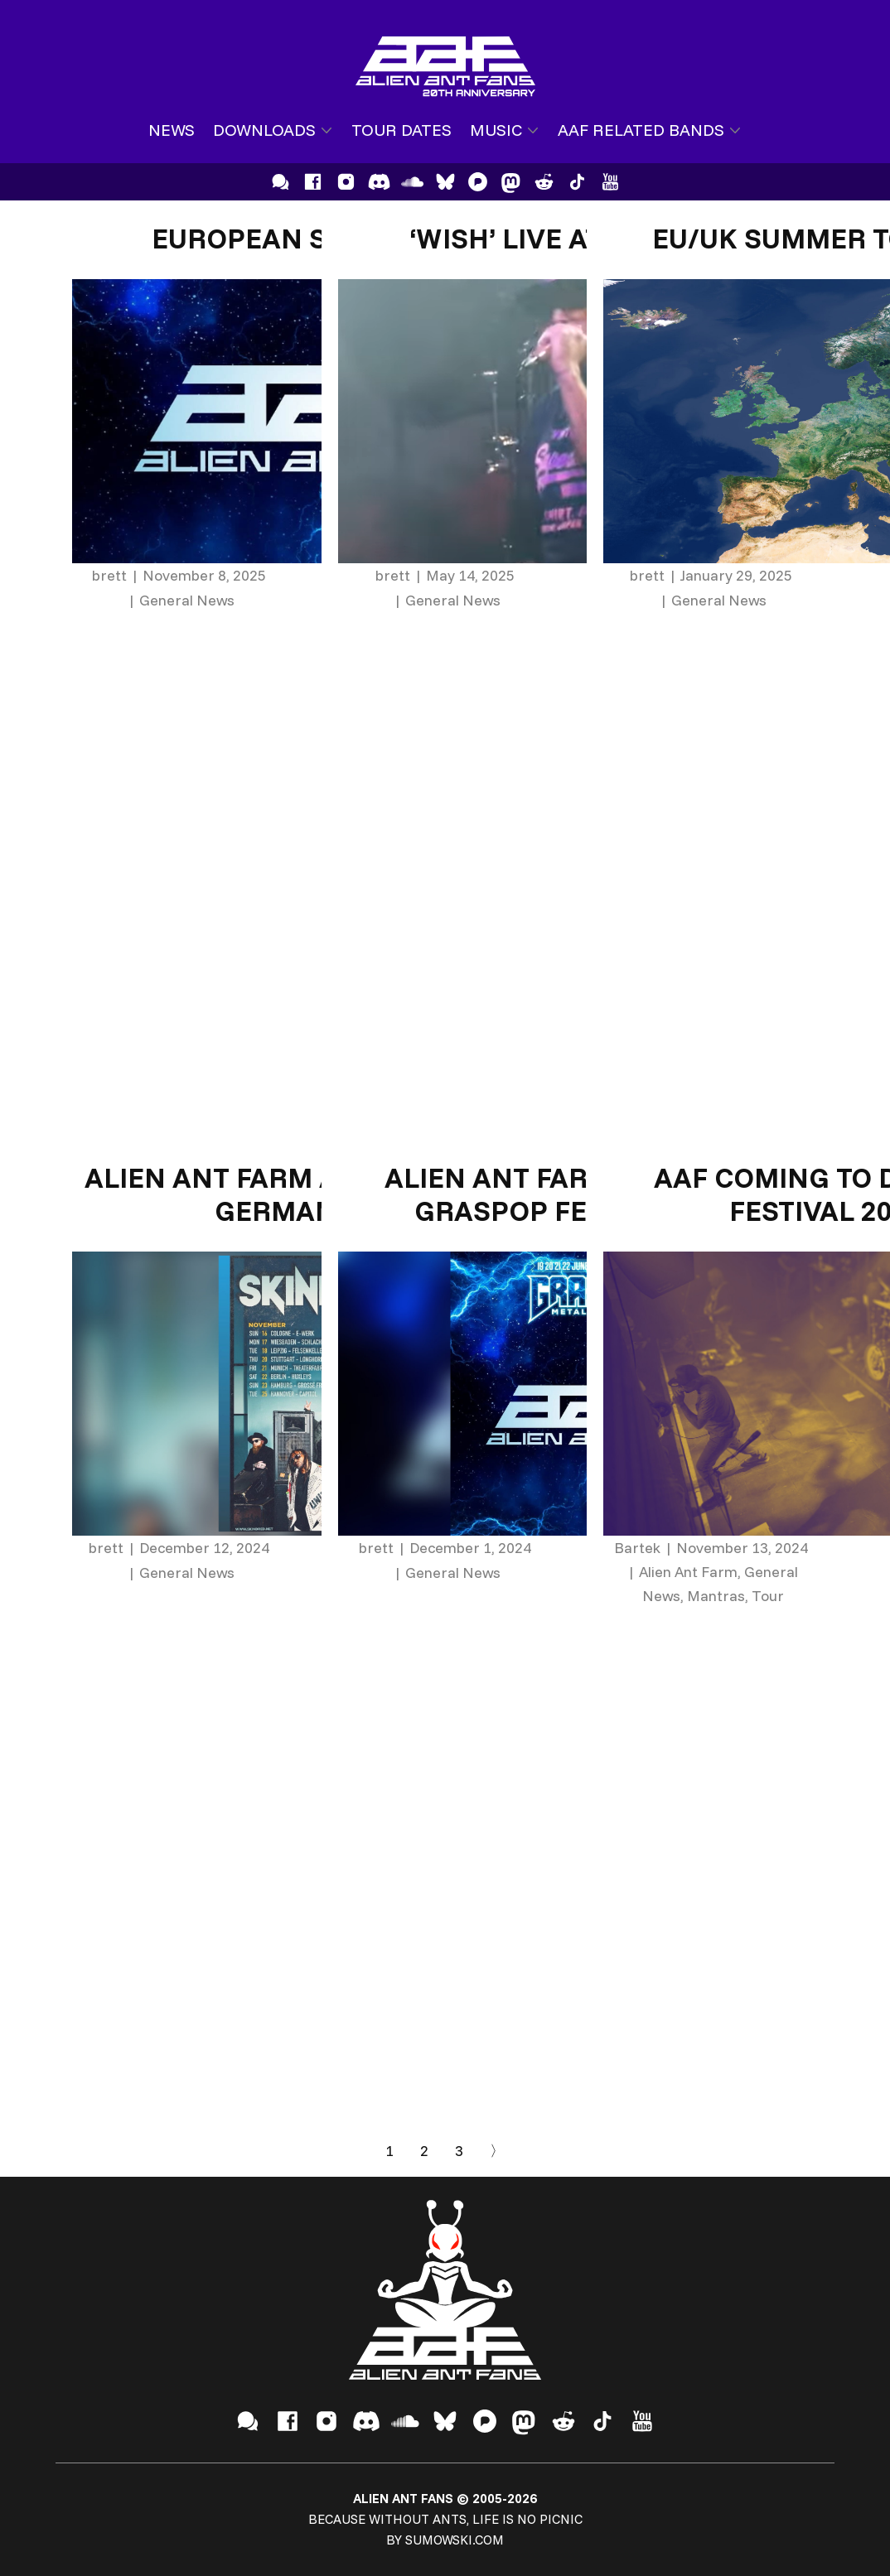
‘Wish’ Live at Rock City (581, 238)
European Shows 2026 (316, 238)
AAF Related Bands (641, 129)
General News (187, 600)
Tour (768, 1595)
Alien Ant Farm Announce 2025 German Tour (316, 1194)
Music (496, 129)
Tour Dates (401, 129)
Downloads (264, 129)
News (171, 129)
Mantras (716, 1595)
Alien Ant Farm (688, 1571)
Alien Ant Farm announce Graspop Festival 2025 (581, 1194)
